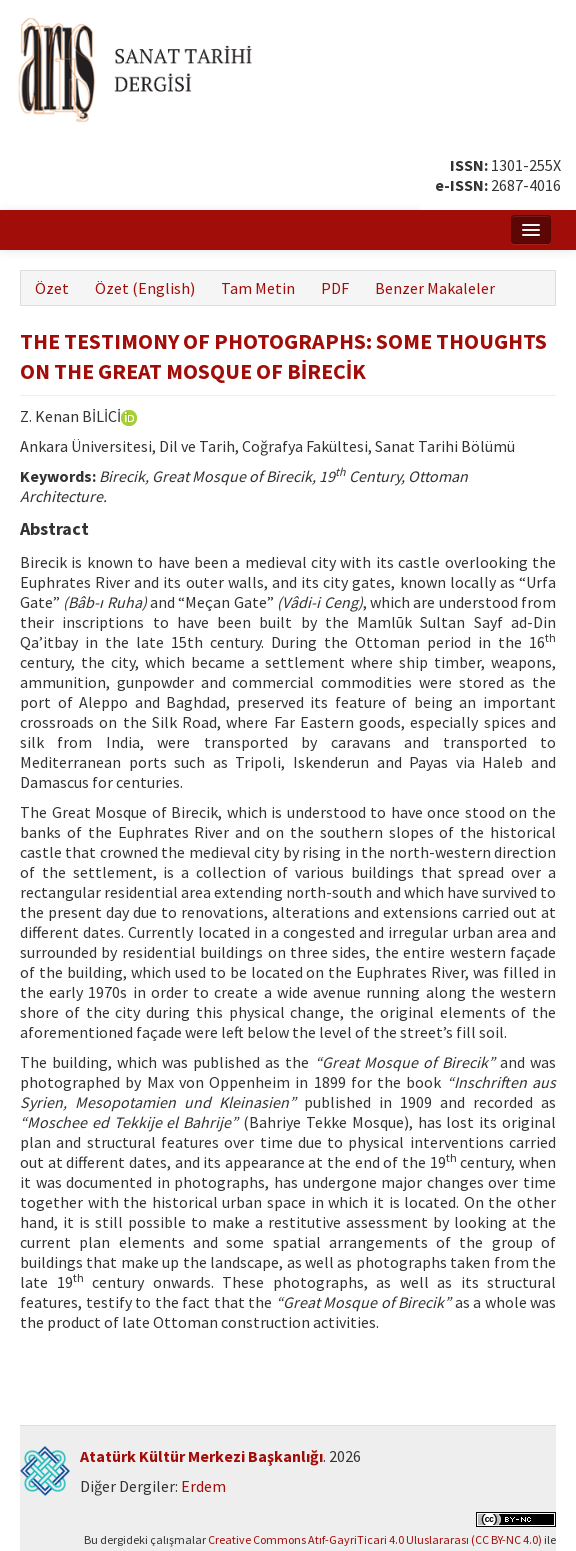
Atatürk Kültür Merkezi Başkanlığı (201, 1456)
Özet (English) (145, 288)
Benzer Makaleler (435, 288)
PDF (335, 288)
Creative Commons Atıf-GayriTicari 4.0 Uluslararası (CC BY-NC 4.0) (375, 1539)
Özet (52, 288)
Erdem (203, 1486)
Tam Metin (258, 288)
